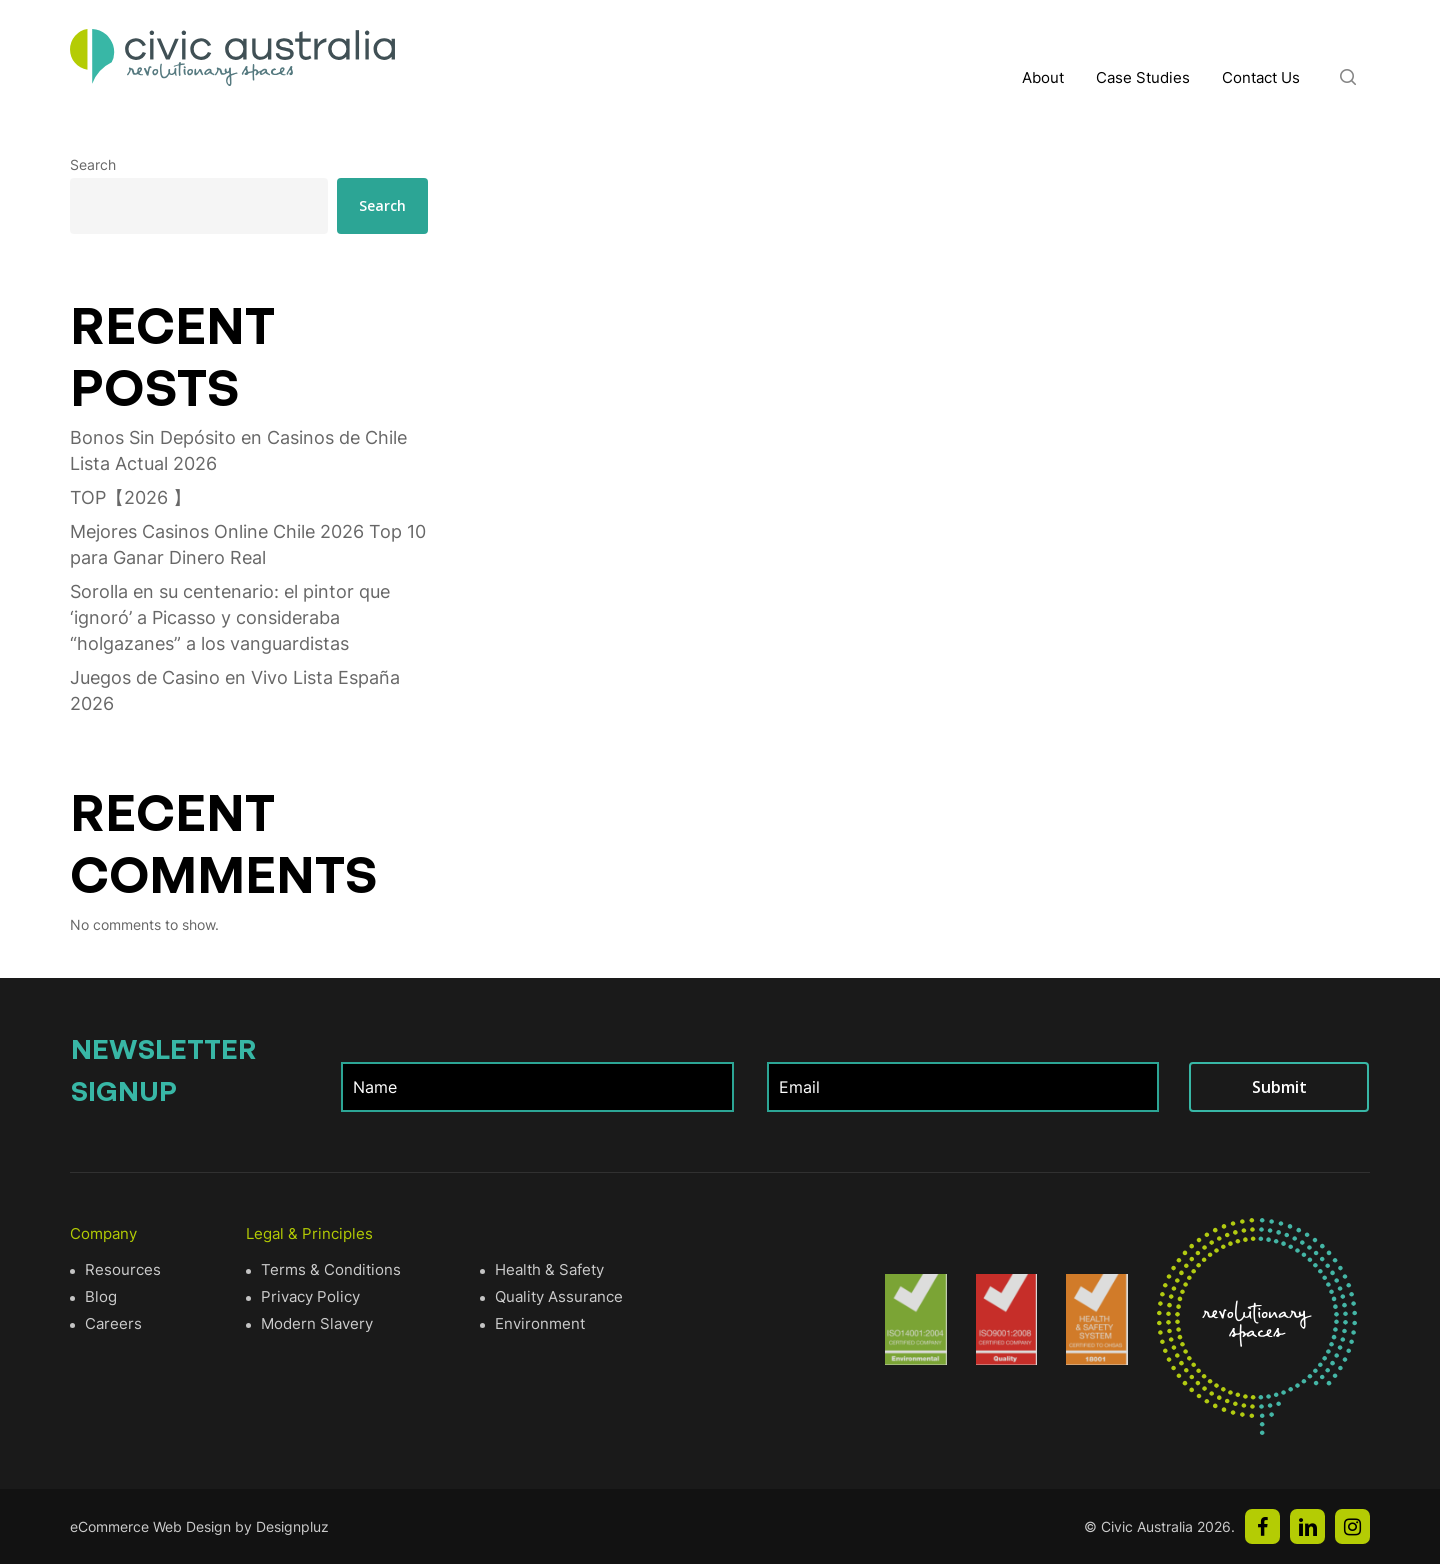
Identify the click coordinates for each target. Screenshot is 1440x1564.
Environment (540, 1323)
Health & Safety (549, 1269)
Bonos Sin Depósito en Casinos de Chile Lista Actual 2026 (238, 450)
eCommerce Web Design (150, 1526)
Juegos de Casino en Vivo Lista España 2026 (235, 690)
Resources (123, 1269)
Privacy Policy (310, 1296)
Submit (1279, 1087)
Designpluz (292, 1526)
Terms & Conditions (331, 1269)
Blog (101, 1296)
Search (93, 164)
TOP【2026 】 (130, 497)
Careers (113, 1323)
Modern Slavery (317, 1323)
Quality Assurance (559, 1296)
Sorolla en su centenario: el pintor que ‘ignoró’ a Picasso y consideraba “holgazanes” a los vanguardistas (230, 617)
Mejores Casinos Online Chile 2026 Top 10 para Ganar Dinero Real (248, 544)
